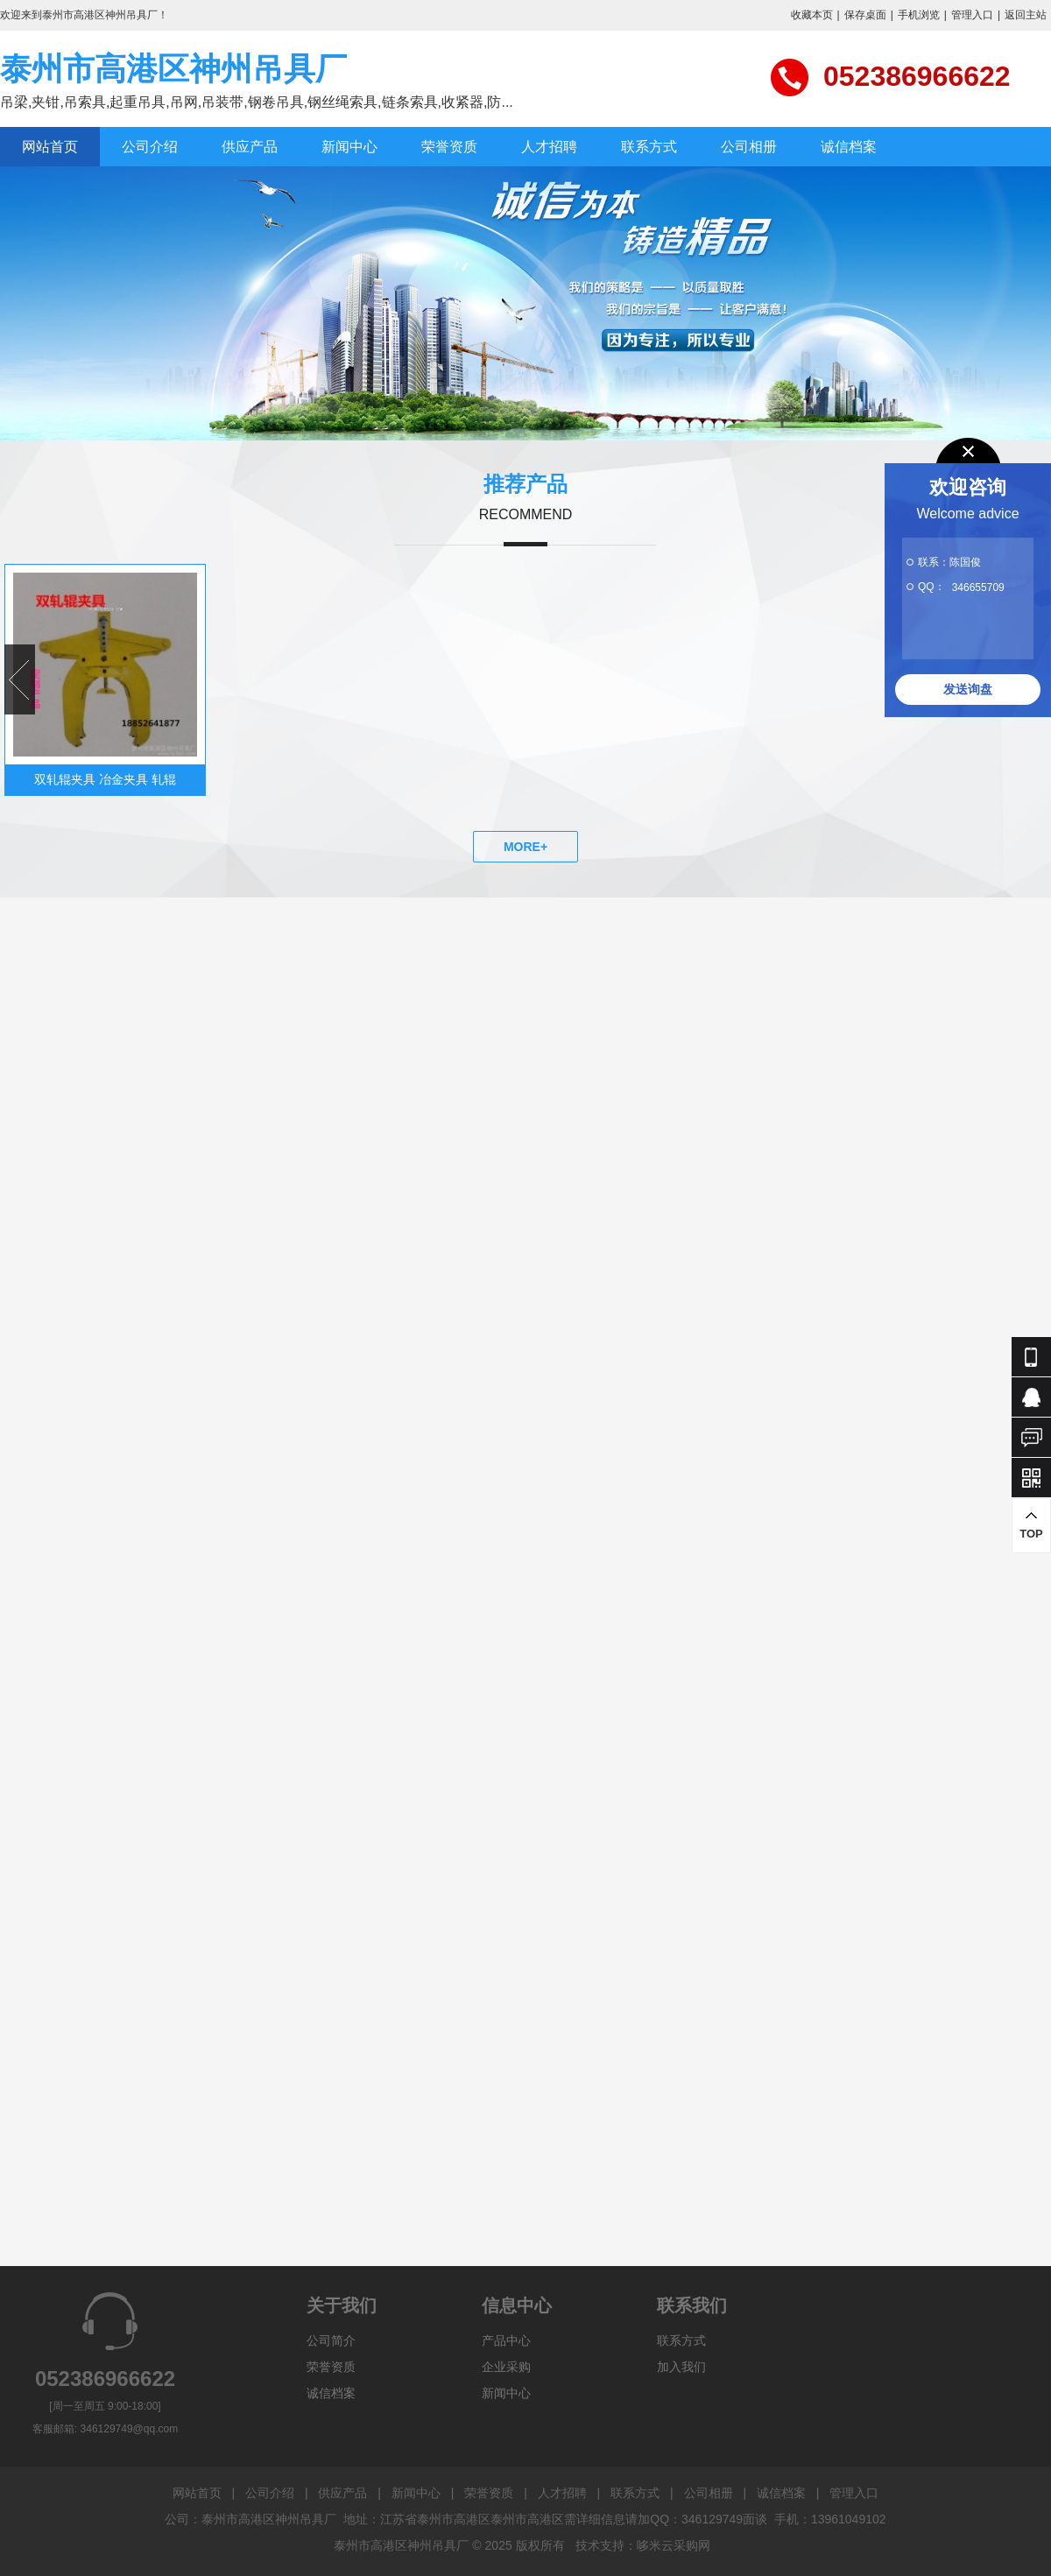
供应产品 (250, 146)
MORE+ (525, 847)
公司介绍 (150, 146)
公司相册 (749, 146)
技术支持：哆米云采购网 (642, 2545)
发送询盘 (967, 689)
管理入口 (972, 15)
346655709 (978, 587)
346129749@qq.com (130, 2429)
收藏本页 (812, 15)
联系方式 (649, 146)
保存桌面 (865, 15)
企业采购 (506, 2367)
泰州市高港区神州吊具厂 (173, 69)
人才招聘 (549, 146)
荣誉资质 (449, 146)
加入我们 (681, 2367)
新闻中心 (349, 146)
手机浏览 (919, 15)
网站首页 (50, 146)
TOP (1031, 1525)
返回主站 (1026, 15)
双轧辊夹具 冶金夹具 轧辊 (105, 779)
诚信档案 (849, 146)
